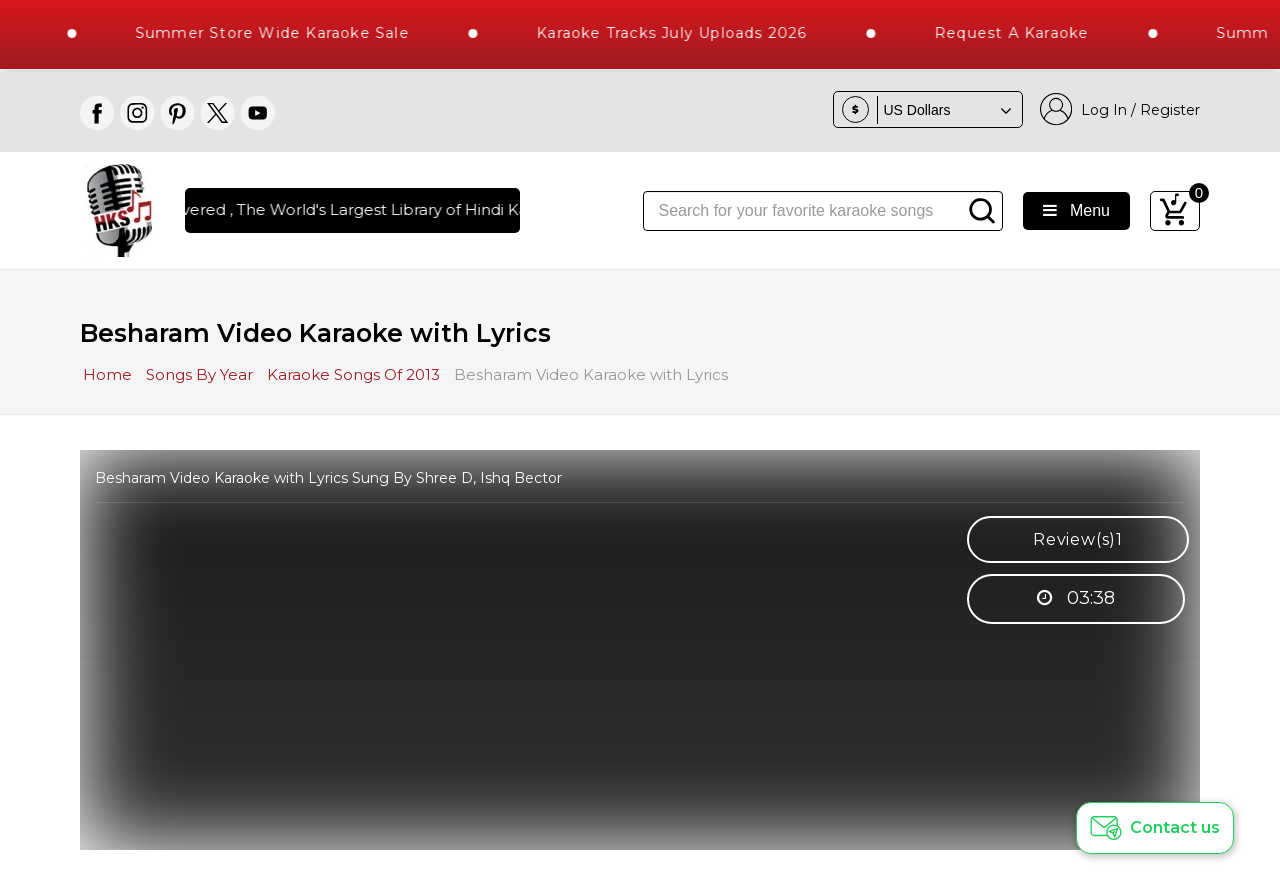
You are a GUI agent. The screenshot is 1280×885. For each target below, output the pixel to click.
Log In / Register (1120, 109)
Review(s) (1078, 539)
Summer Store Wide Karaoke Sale (281, 33)
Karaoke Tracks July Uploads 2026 (681, 33)
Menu (1076, 210)
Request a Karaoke (1021, 33)
